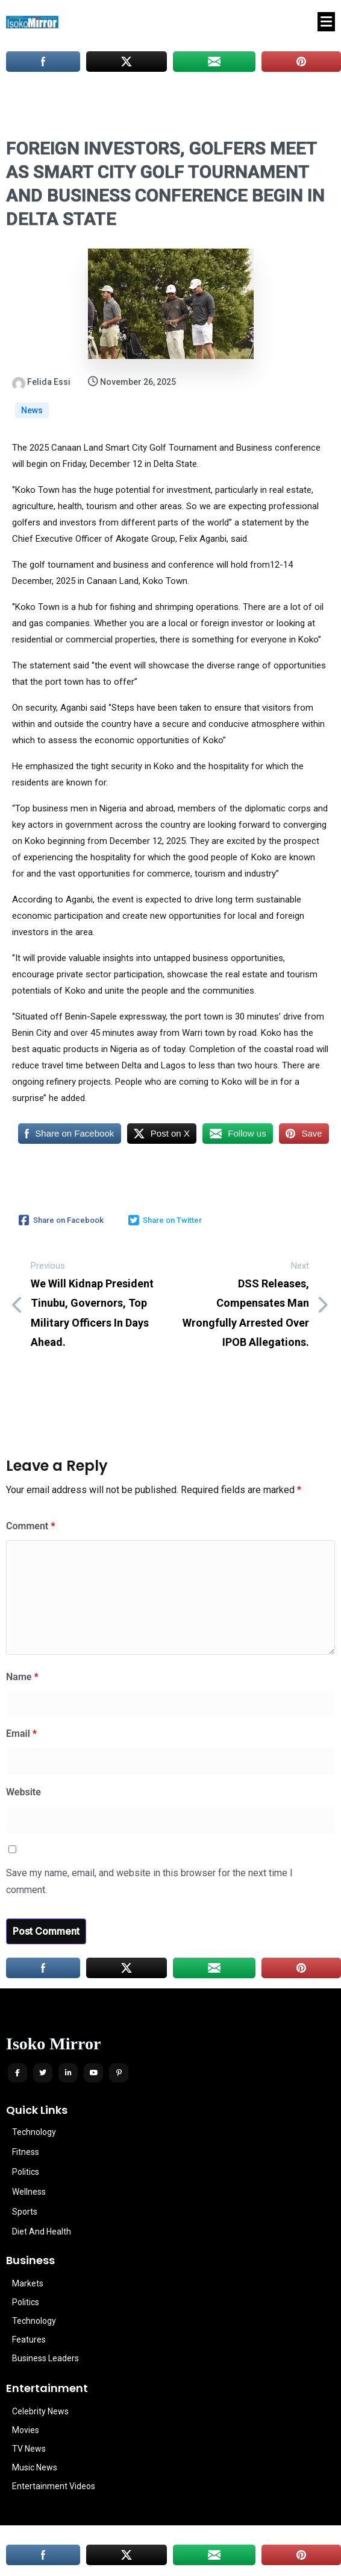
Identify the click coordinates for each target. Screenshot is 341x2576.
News (32, 410)
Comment (30, 1526)
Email (21, 1733)
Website (23, 1792)
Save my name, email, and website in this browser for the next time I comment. (149, 1881)
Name (22, 1677)
